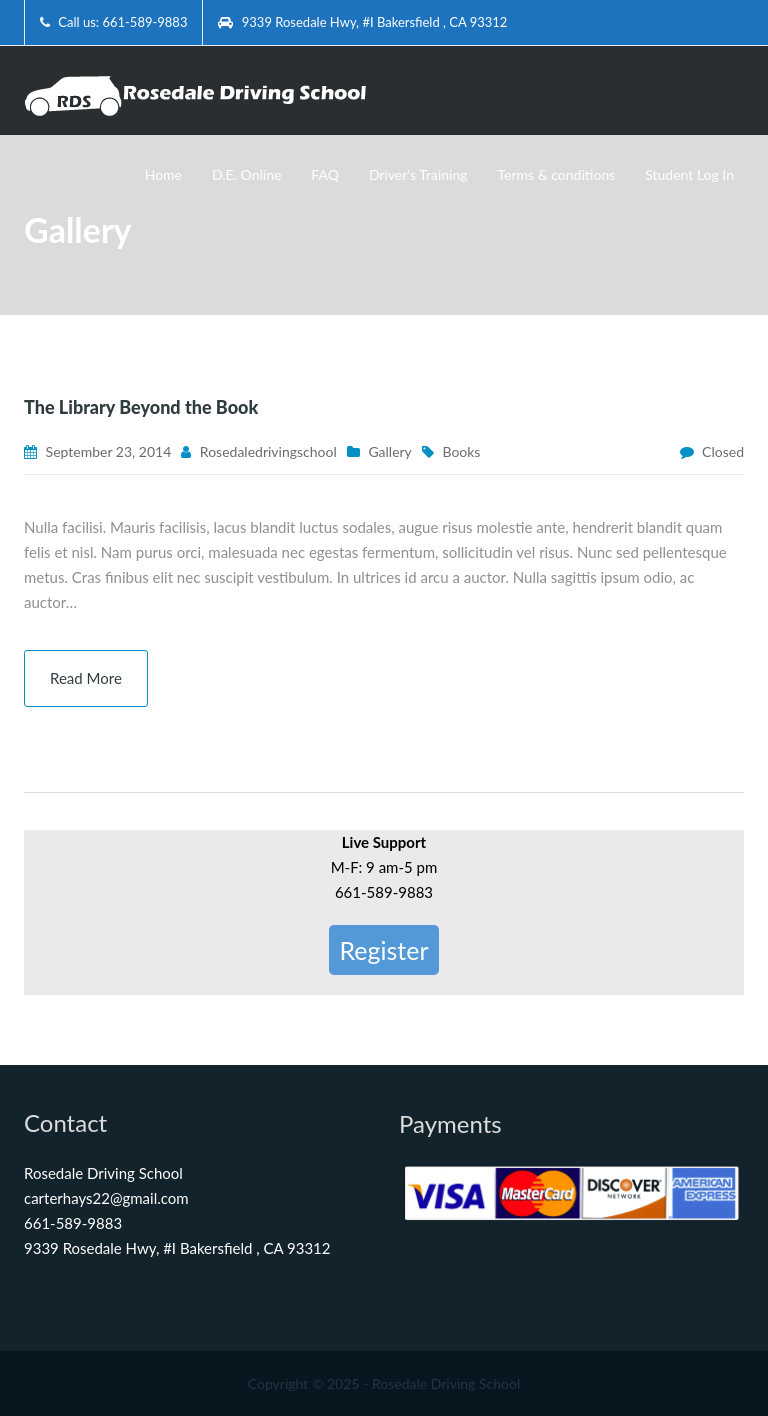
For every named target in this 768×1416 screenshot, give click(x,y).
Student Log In (689, 174)
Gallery (389, 451)
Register (383, 950)
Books (461, 451)
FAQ (325, 174)
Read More (86, 678)
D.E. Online (246, 174)
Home (163, 174)
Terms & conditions (557, 174)
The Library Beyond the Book (141, 407)
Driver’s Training (418, 174)
